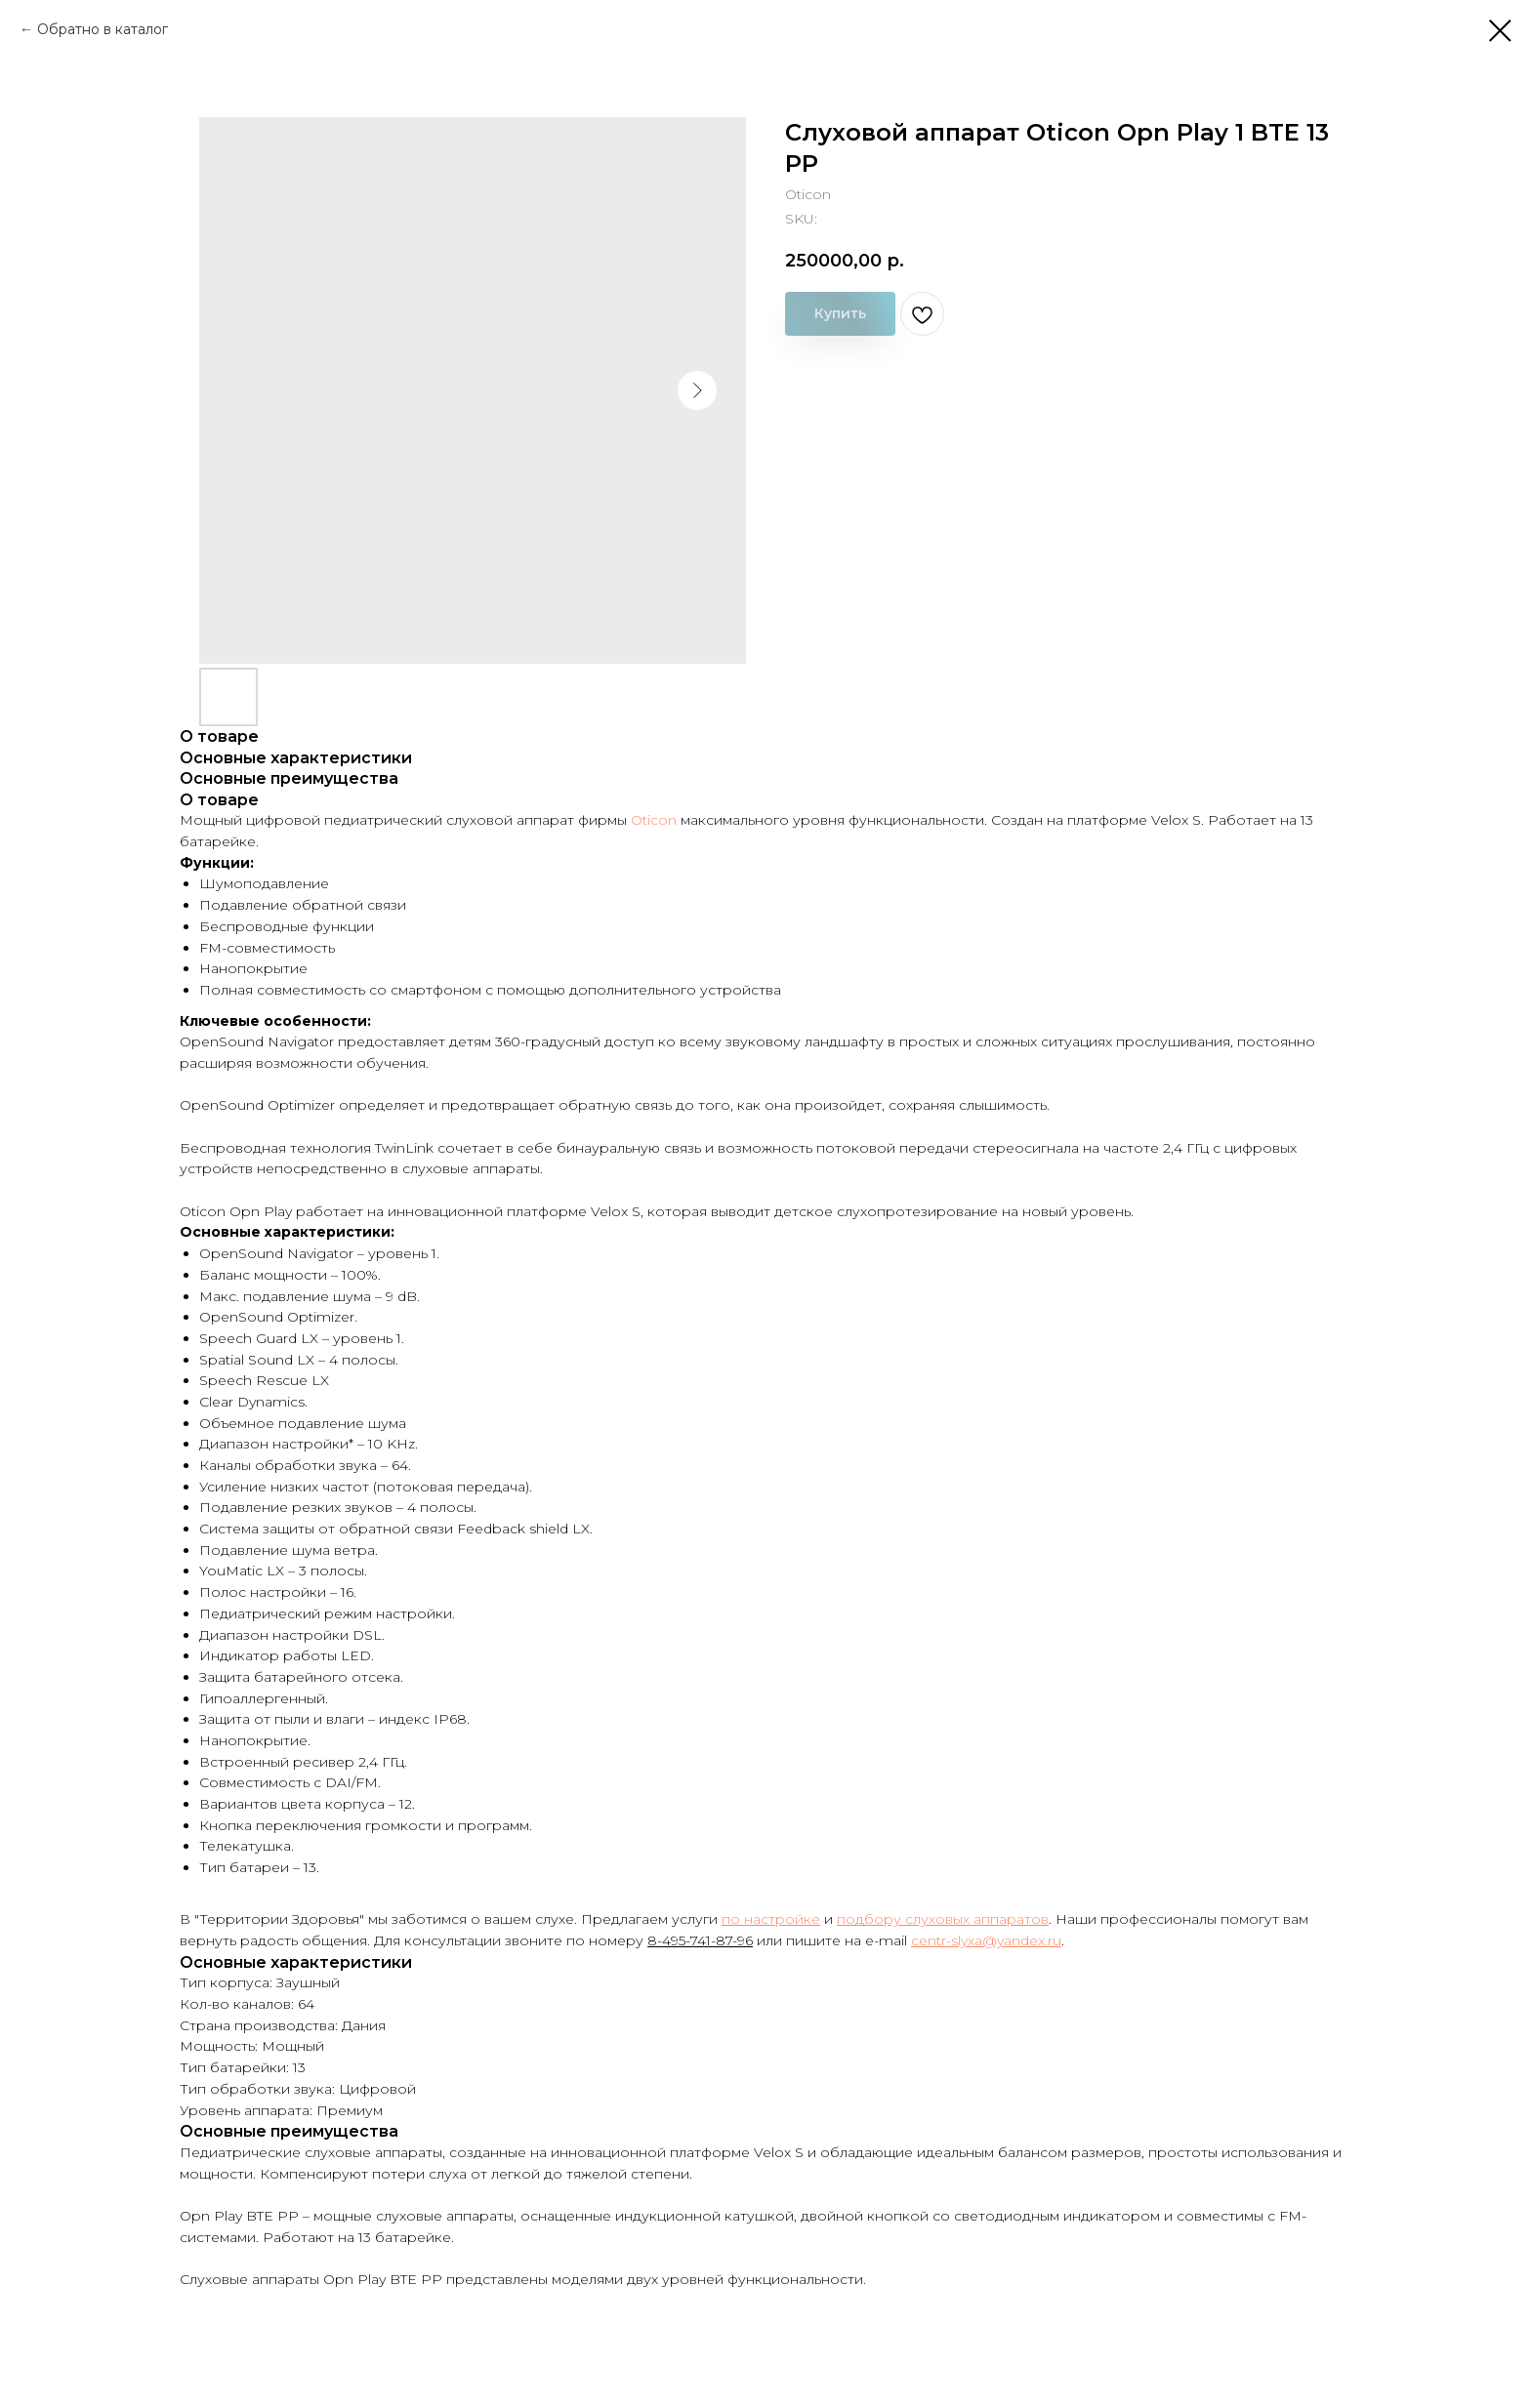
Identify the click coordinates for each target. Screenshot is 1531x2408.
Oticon (654, 820)
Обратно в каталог (102, 29)
